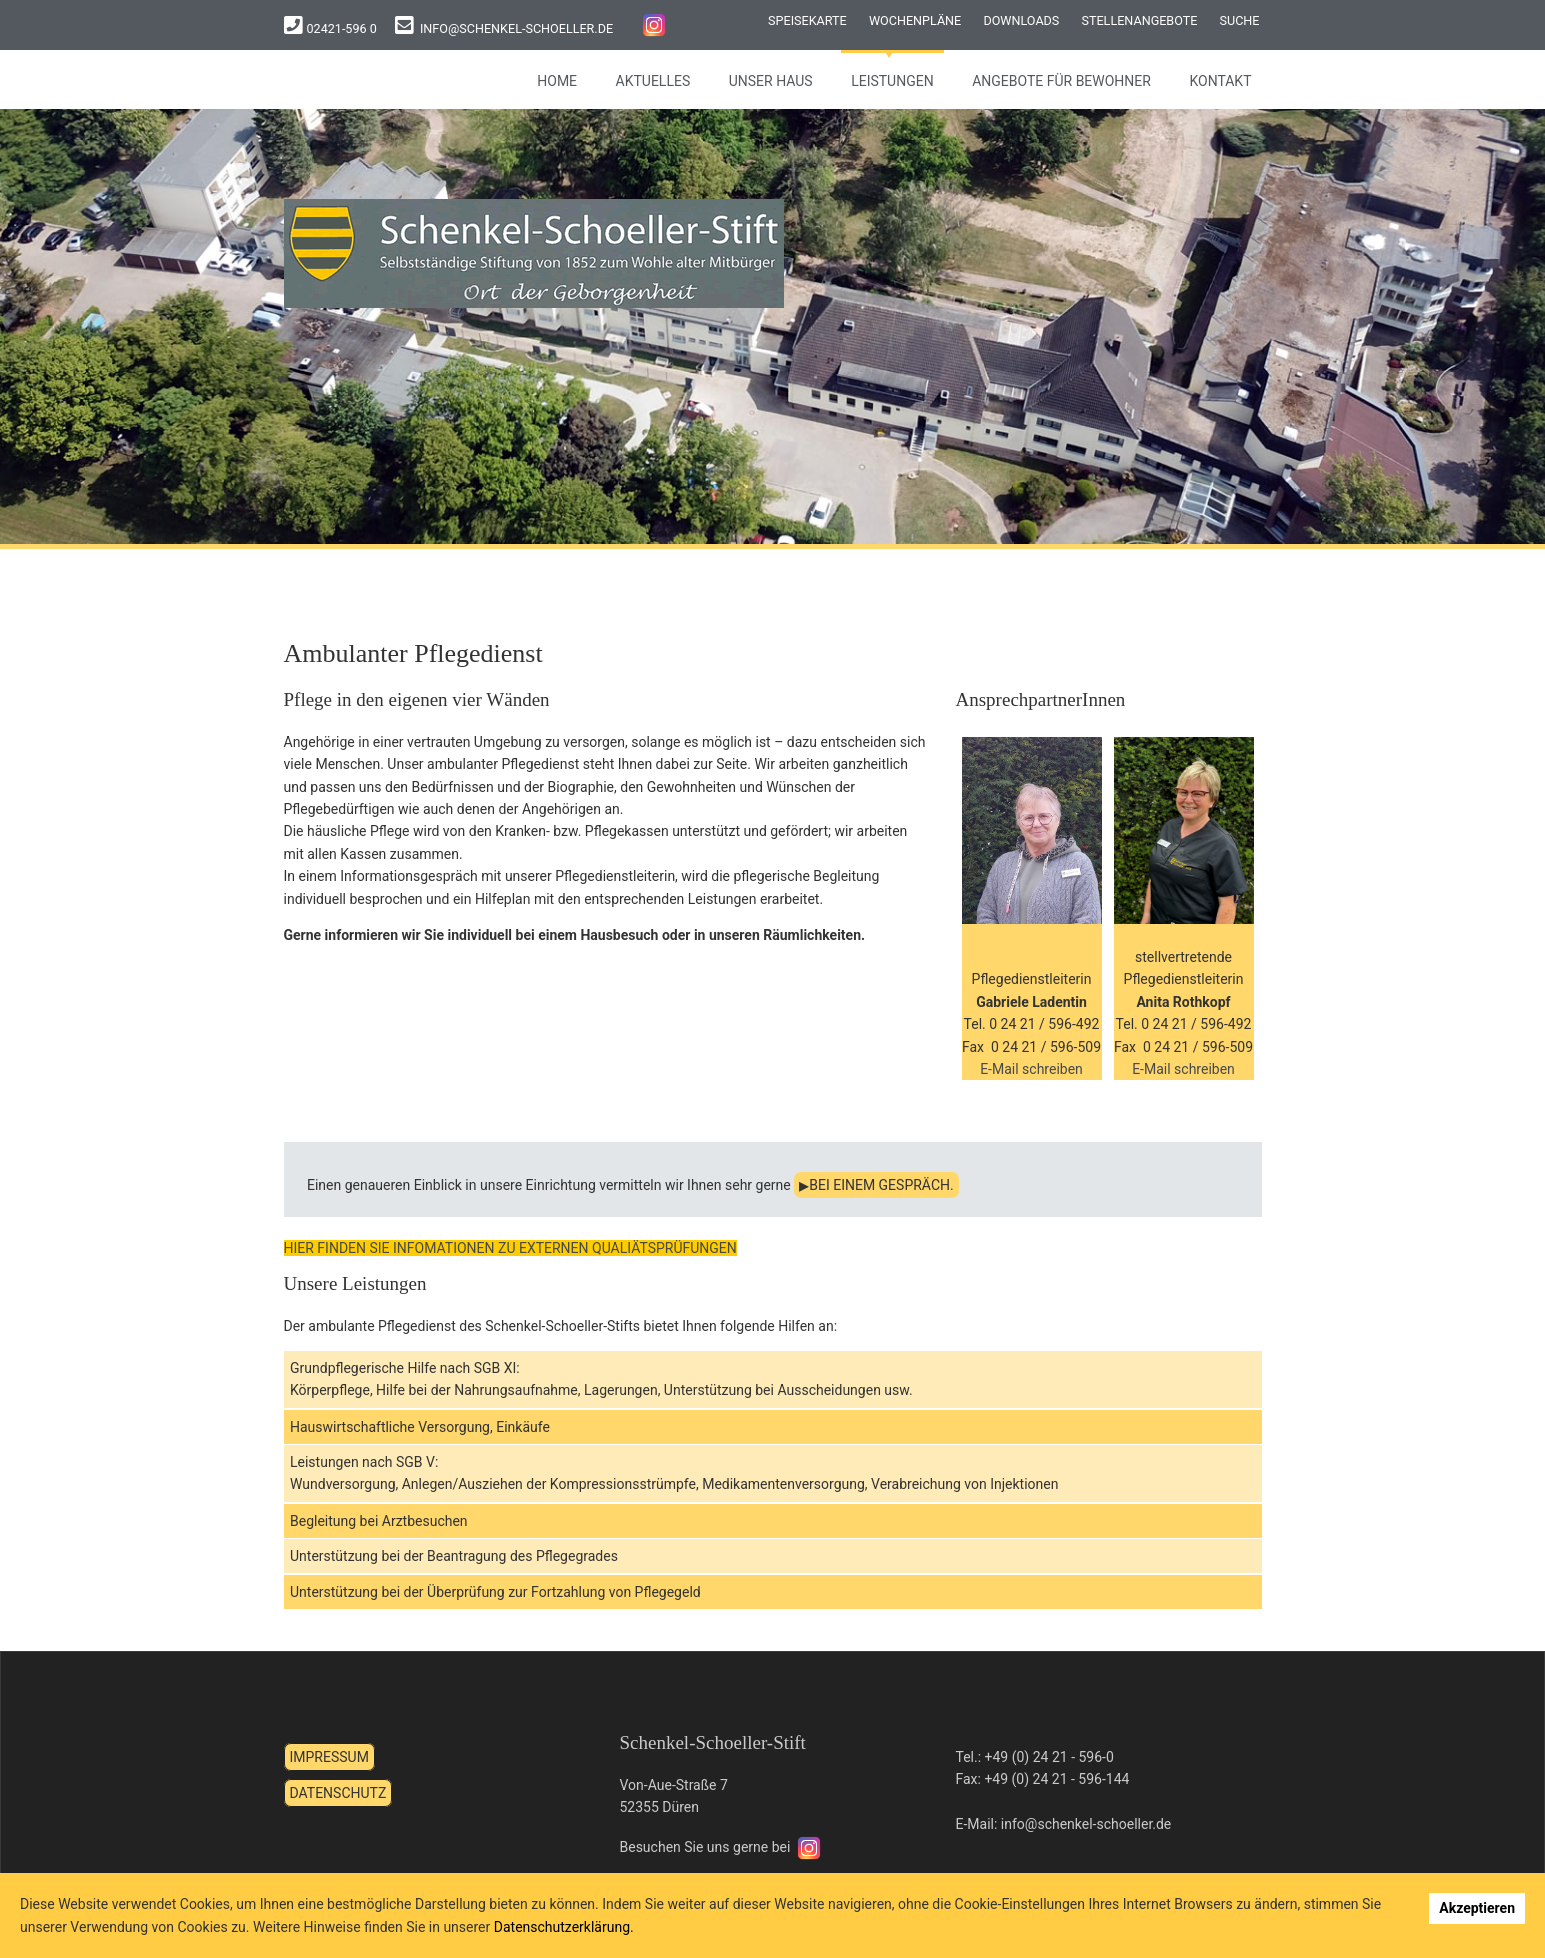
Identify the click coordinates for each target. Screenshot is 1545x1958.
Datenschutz (338, 1793)
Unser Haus (771, 81)
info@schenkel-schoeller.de (516, 28)
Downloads (1021, 20)
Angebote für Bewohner (1061, 81)
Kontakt (1220, 81)
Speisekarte (807, 20)
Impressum (329, 1757)
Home (557, 81)
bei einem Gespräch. (881, 1185)
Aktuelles (653, 81)
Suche (1240, 20)
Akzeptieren (1477, 1908)
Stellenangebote (1139, 20)
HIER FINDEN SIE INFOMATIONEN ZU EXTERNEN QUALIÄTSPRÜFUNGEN (510, 1248)
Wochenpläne (915, 20)
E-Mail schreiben (1031, 1069)
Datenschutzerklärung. (564, 1927)
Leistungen (892, 81)
